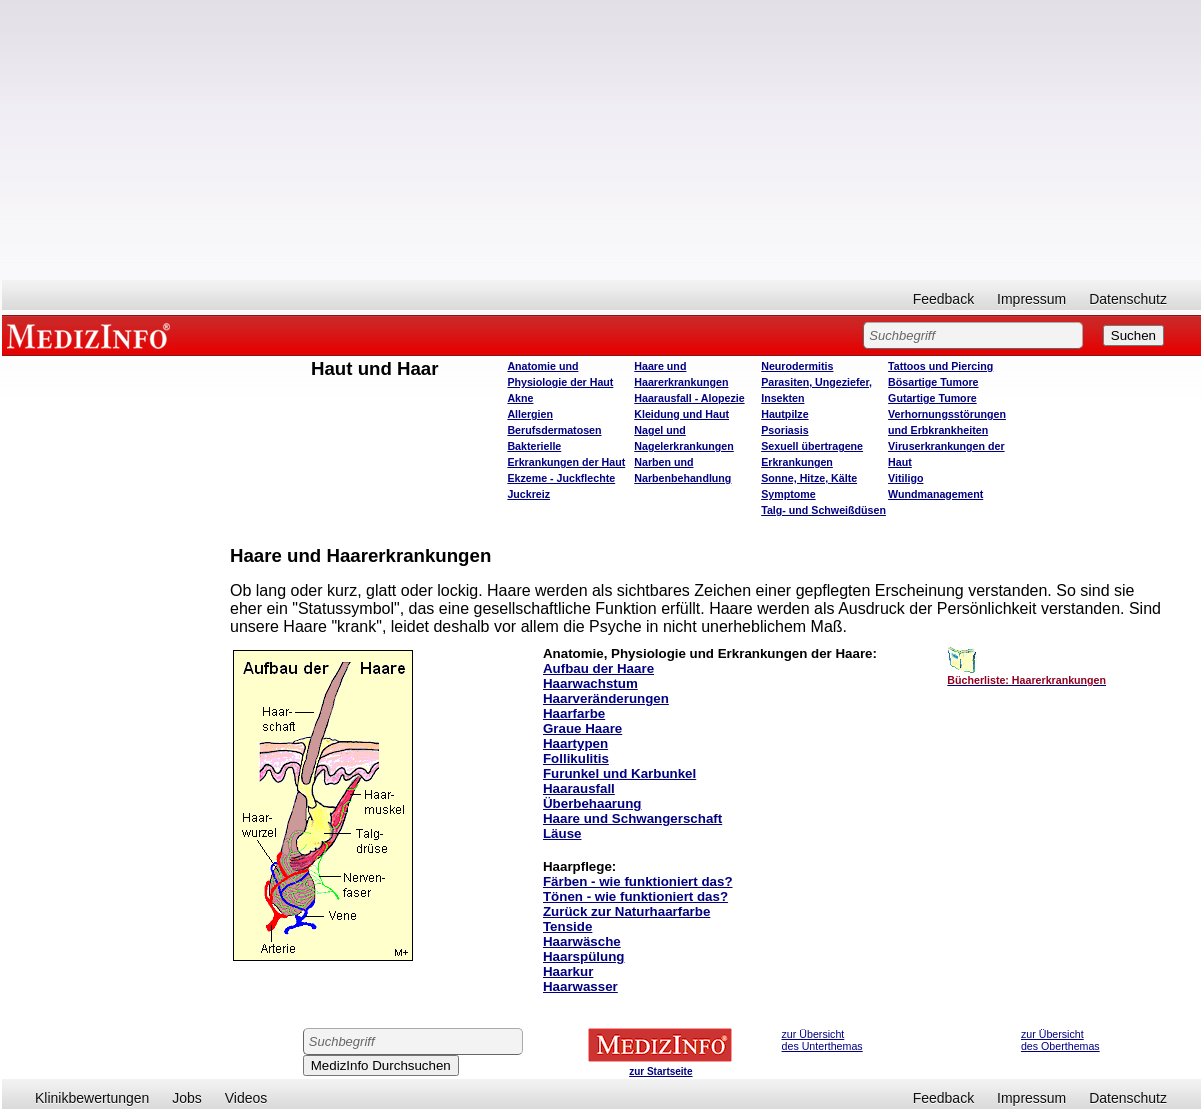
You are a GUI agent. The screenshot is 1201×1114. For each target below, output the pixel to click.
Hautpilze (784, 414)
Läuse (562, 833)
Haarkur (568, 971)
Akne (520, 398)
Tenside (567, 926)
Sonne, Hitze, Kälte (809, 478)
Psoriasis (784, 430)
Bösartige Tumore (933, 382)
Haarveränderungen (606, 698)
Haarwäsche (582, 941)
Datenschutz (1128, 299)
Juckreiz (528, 494)
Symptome (788, 494)
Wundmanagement (935, 494)
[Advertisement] (601, 140)
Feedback (943, 299)
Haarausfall (579, 788)
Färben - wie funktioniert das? (638, 881)
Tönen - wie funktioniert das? (635, 896)
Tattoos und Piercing (940, 366)
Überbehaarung (592, 803)
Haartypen (575, 743)
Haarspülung (583, 956)
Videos (246, 1098)
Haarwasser (580, 986)
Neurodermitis (797, 366)
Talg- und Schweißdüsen (823, 510)
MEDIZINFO (92, 335)
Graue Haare (582, 728)
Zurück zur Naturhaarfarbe (626, 911)
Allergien (530, 414)
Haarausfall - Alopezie (689, 398)
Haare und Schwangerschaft (632, 818)
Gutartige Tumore (932, 398)
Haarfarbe (574, 713)
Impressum (1031, 299)
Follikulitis (576, 758)
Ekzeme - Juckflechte (561, 478)
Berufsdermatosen (554, 430)
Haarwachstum (590, 683)
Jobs (187, 1098)
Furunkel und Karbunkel (619, 773)
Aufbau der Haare (598, 668)
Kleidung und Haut (681, 414)
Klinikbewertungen (92, 1098)
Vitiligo (905, 478)
